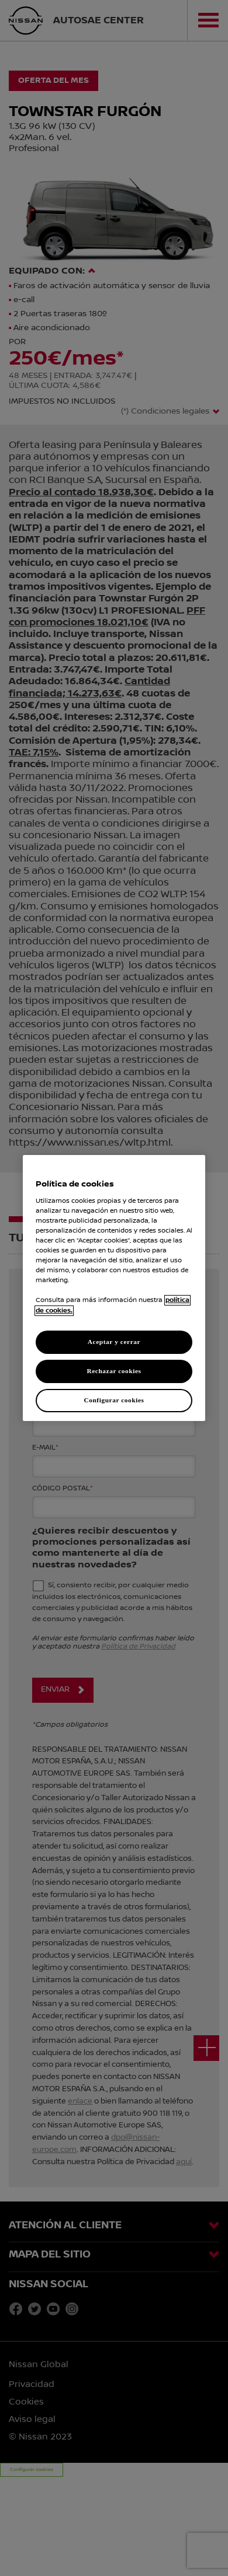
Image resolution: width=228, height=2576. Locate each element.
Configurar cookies (114, 1400)
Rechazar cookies (114, 1370)
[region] (114, 1288)
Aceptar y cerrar (114, 1341)
